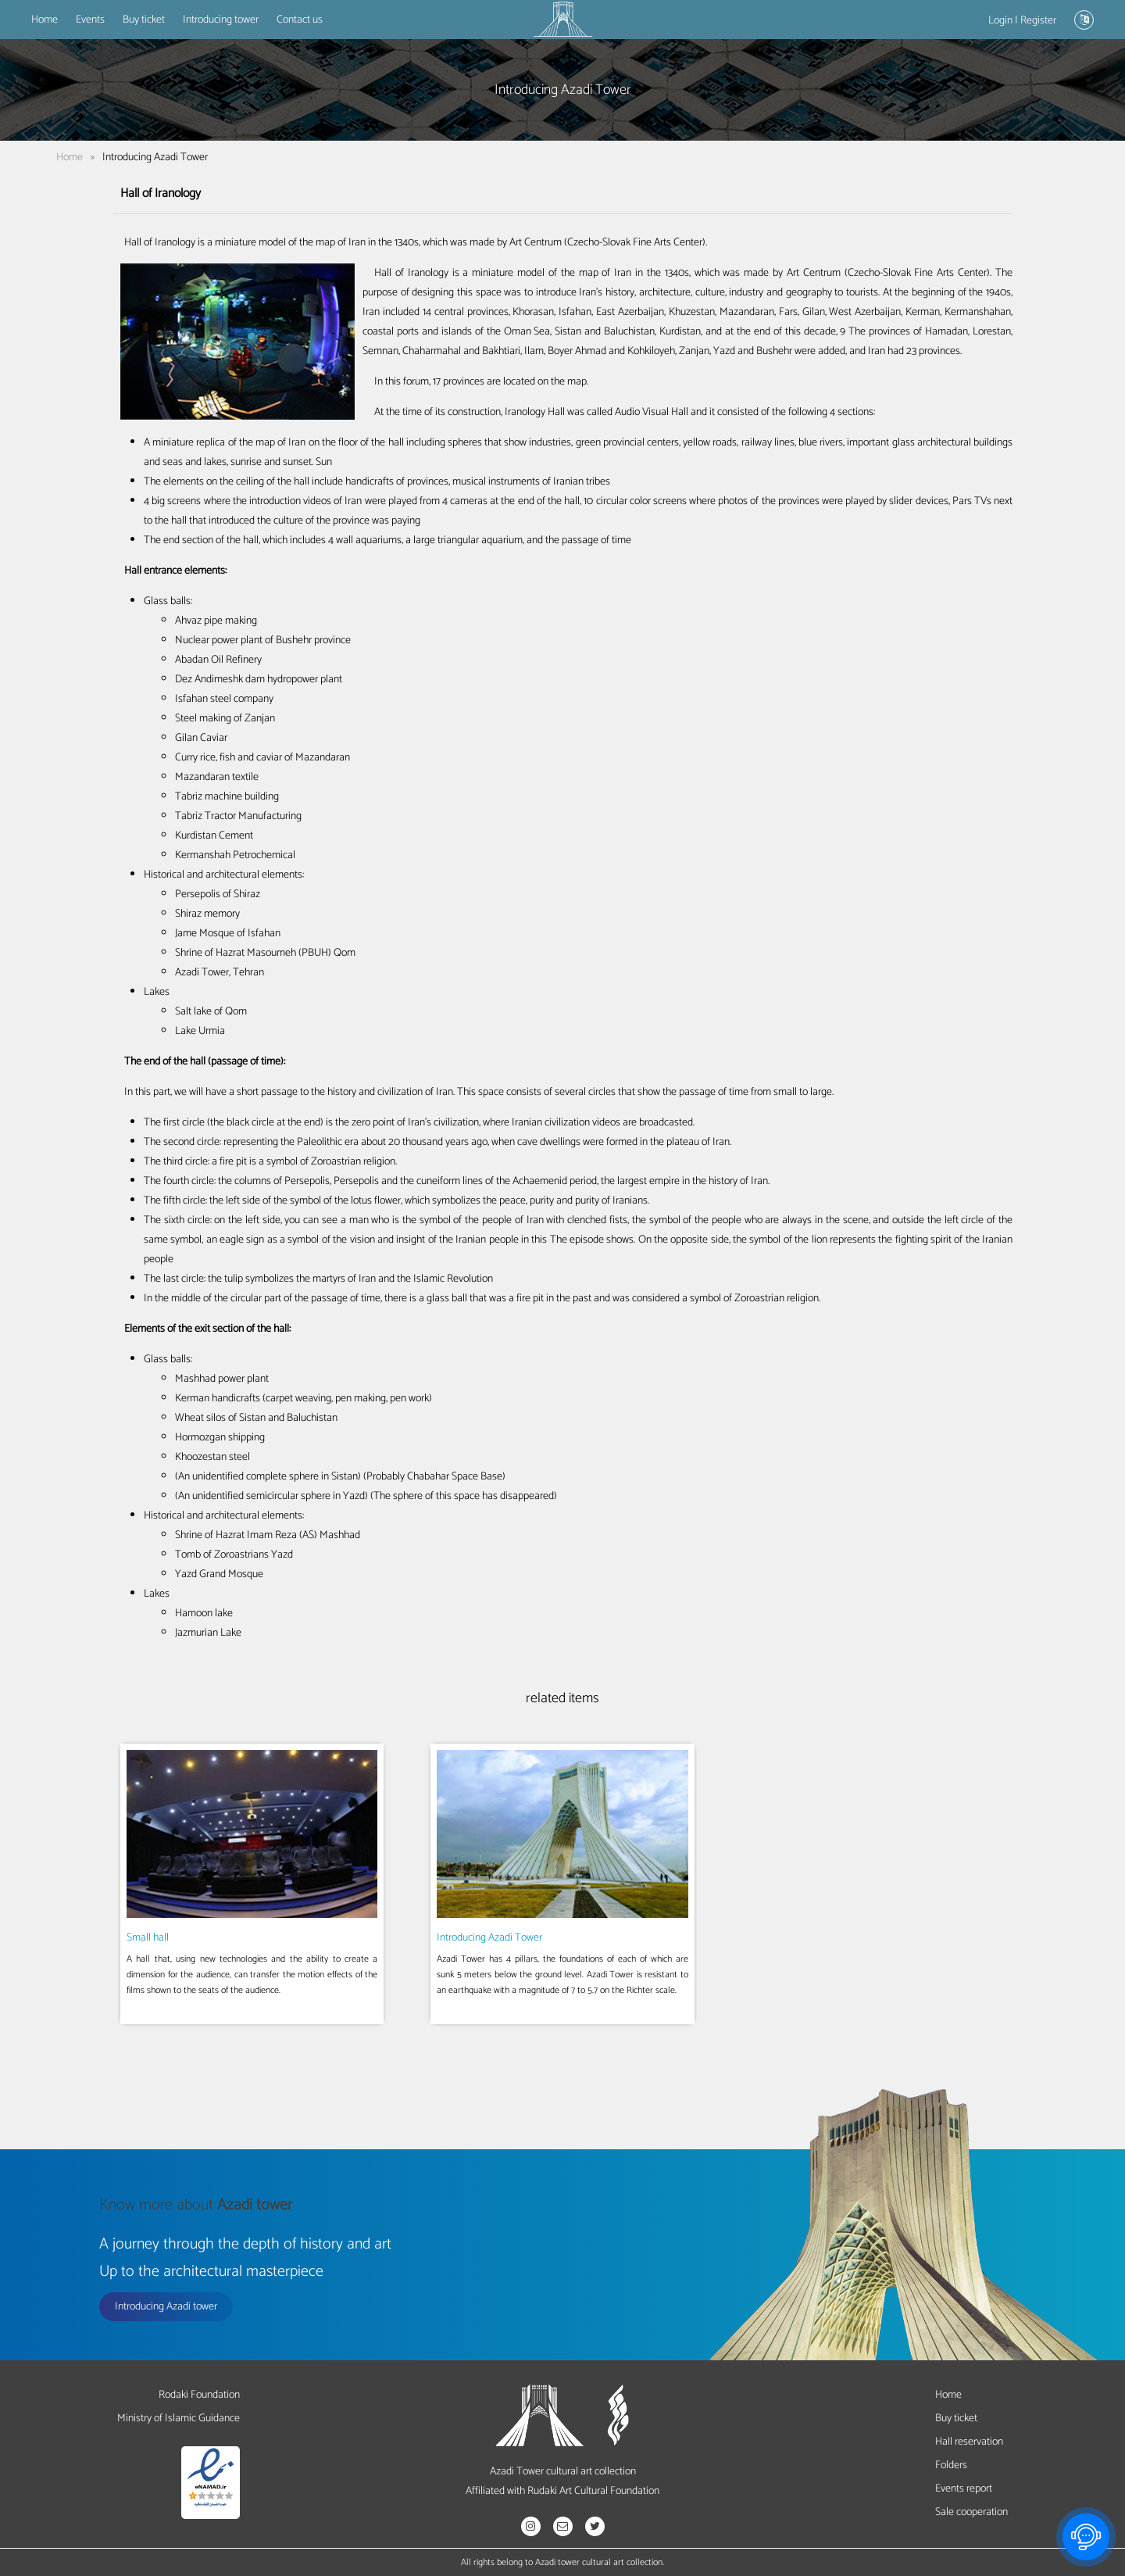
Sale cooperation (971, 2512)
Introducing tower (221, 20)
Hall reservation (969, 2442)
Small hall (148, 1938)
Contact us (300, 20)
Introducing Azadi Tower (489, 1938)
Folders (951, 2465)
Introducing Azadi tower (166, 2307)
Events (90, 20)
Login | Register (1022, 21)
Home (44, 20)
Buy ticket (144, 20)
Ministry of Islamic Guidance (178, 2419)
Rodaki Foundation (199, 2395)
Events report (963, 2489)
